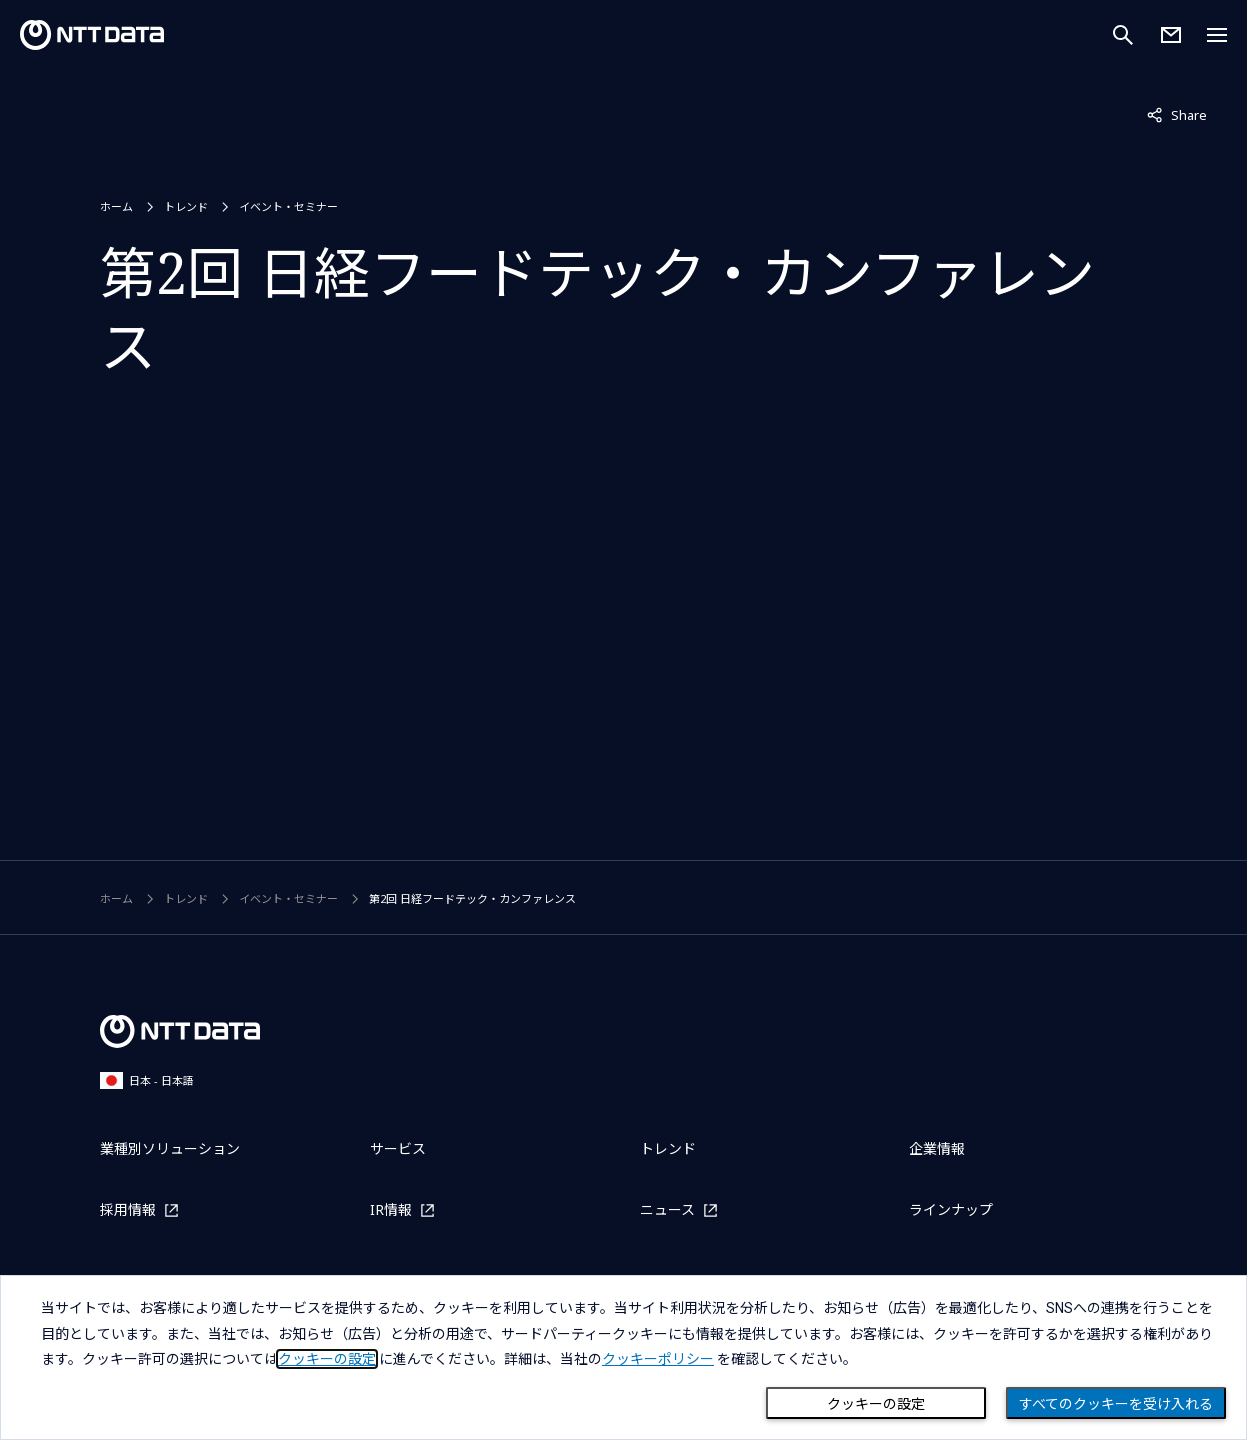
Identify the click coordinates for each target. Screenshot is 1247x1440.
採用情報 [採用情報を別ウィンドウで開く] (128, 1209)
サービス (398, 1148)
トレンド (186, 206)
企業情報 (937, 1148)
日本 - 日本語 (147, 1080)
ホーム (116, 206)
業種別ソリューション (170, 1148)
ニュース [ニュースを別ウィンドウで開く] (667, 1209)
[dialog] (623, 1357)
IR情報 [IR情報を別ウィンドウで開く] (391, 1209)
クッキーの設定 (876, 1404)
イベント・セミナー (288, 206)
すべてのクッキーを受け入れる (1116, 1404)
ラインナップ (951, 1209)
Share (1177, 114)
